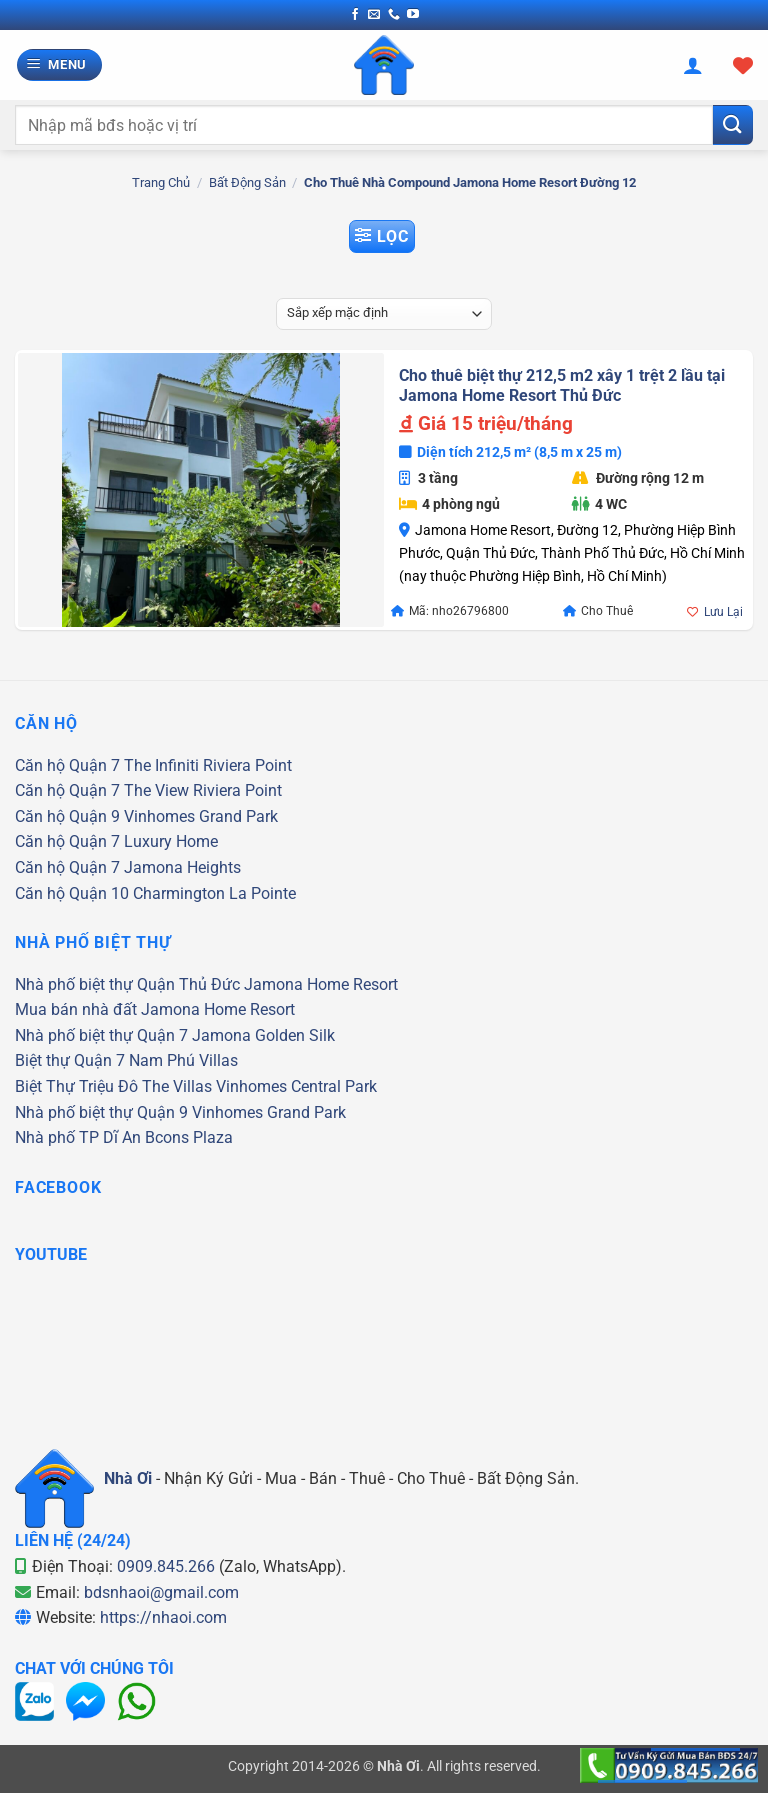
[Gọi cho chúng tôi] (394, 15)
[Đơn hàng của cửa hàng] (384, 314)
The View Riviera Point (203, 790)
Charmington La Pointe (214, 893)
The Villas (177, 1086)
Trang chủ (161, 182)
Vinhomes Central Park (296, 1086)
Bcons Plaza (189, 1137)
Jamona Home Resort (321, 984)
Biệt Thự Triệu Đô (76, 1086)
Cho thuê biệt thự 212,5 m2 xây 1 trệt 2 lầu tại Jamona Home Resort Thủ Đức (562, 386)
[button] (60, 65)
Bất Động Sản (247, 182)
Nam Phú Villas (183, 1060)
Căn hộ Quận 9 (67, 816)
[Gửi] (733, 124)
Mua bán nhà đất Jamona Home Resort (155, 1009)
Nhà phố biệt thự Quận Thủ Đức (127, 984)
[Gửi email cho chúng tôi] (374, 15)
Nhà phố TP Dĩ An (78, 1137)
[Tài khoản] (693, 65)
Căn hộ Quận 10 (72, 893)
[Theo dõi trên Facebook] (355, 15)
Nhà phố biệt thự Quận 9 (101, 1112)
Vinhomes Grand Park (201, 816)
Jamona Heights (182, 867)
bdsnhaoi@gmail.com (161, 1592)
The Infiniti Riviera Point (208, 765)
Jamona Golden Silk (263, 1035)
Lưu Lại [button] (723, 612)
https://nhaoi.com (163, 1617)
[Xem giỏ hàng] (743, 65)
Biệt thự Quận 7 (70, 1060)
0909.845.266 (166, 1566)
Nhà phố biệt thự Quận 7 (101, 1035)
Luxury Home (171, 841)
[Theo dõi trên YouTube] (413, 15)
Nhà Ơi (128, 1478)
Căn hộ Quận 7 (67, 765)
